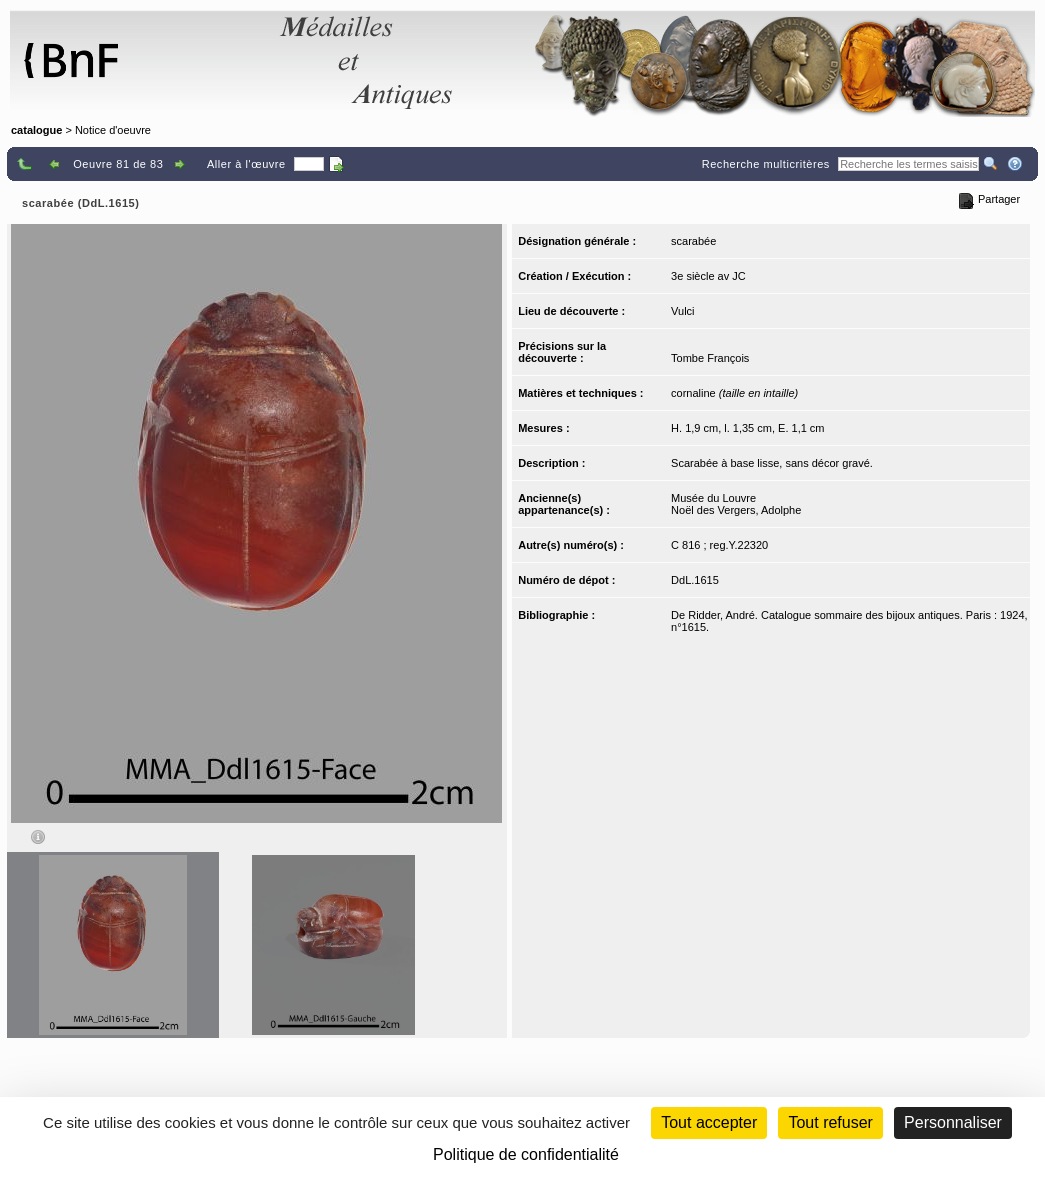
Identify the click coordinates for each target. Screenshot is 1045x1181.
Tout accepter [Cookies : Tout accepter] (709, 1122)
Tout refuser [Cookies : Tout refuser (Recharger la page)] (830, 1122)
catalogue (36, 130)
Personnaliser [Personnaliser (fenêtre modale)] (953, 1122)
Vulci (682, 311)
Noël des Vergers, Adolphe (736, 510)
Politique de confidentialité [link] (526, 1154)
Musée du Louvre (713, 498)
